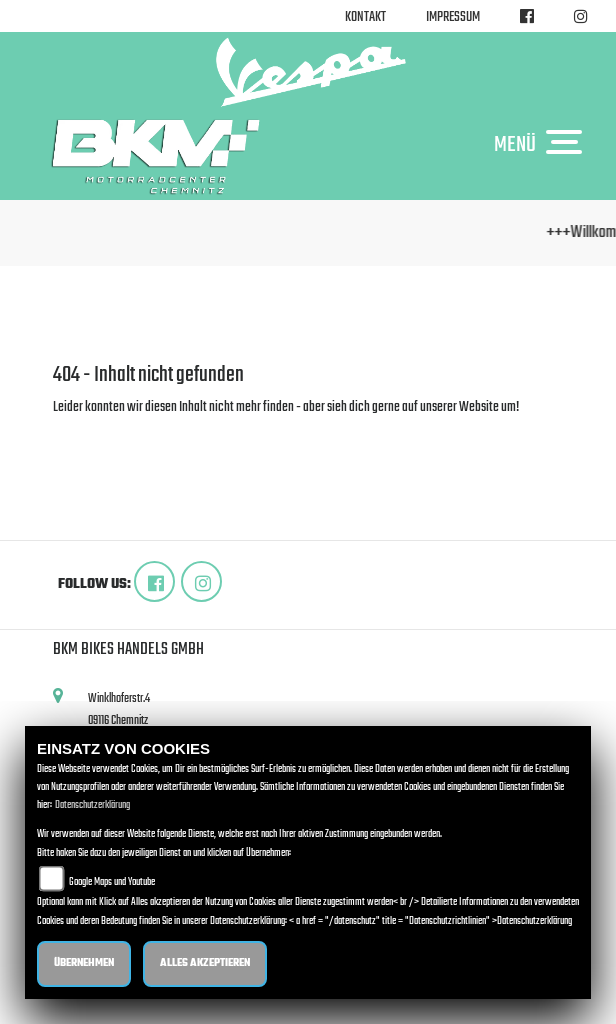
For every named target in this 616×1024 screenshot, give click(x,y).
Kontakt (365, 17)
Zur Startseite (85, 431)
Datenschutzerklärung (92, 805)
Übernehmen (84, 963)
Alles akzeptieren (205, 963)
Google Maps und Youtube (112, 882)
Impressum (453, 17)
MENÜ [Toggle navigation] (543, 144)
